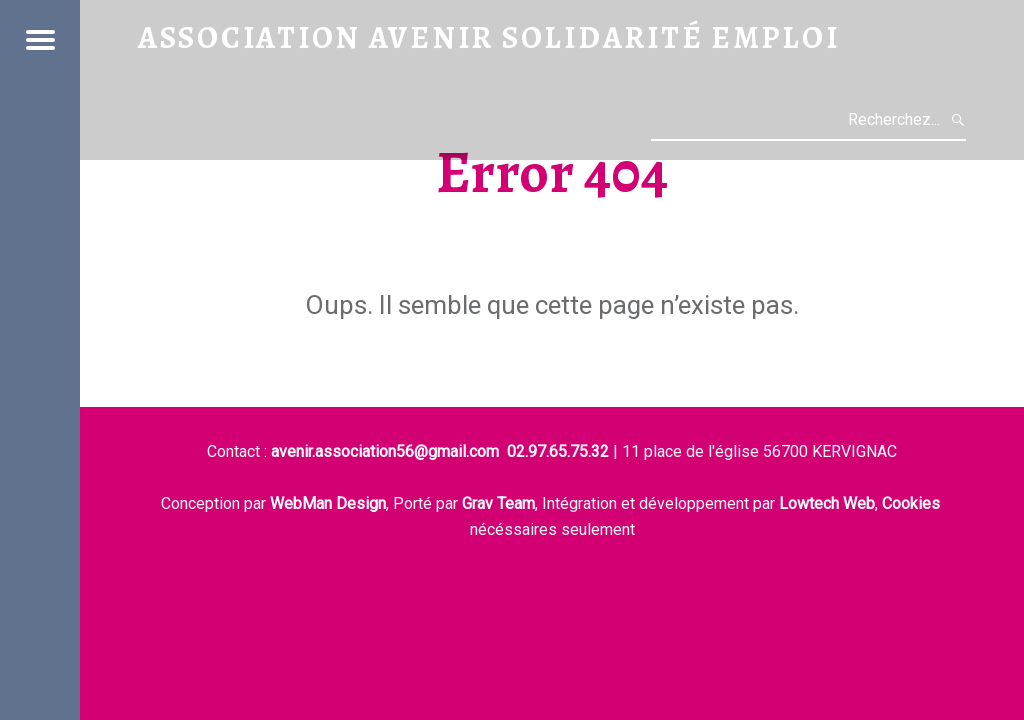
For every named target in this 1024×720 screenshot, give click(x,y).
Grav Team (498, 503)
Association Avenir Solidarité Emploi (489, 37)
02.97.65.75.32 (558, 451)
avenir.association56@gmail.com (385, 451)
